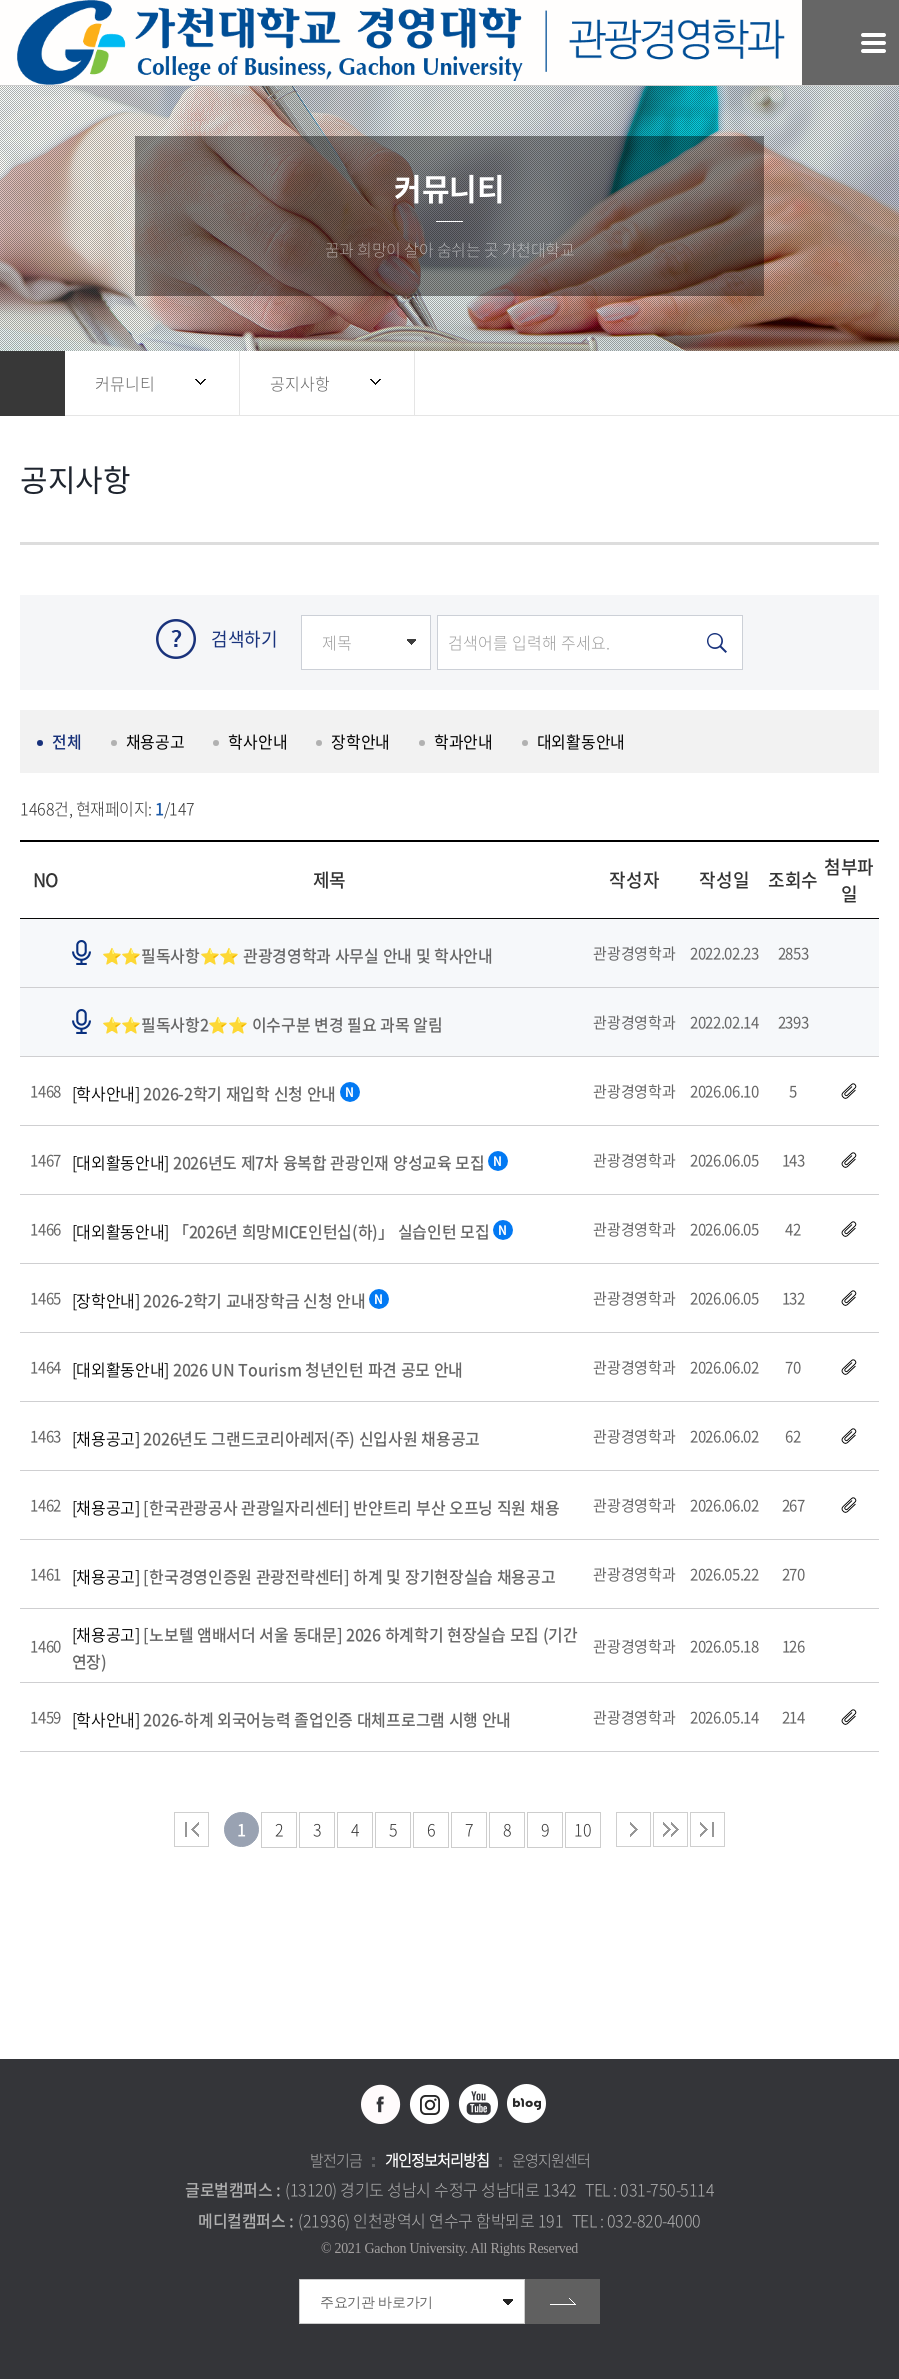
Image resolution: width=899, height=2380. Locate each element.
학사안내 (257, 743)
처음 (191, 1830)
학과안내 (462, 743)
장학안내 (359, 743)
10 (582, 1830)
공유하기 (774, 383)
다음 (670, 1830)
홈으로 (32, 383)
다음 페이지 (633, 1830)
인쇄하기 (854, 383)
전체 (66, 743)
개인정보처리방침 (437, 2161)
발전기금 (336, 2161)
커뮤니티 (125, 383)
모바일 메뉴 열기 (873, 42)
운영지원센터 (551, 2161)
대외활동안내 (579, 743)
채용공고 (154, 743)
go (562, 2302)
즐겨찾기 (814, 383)
